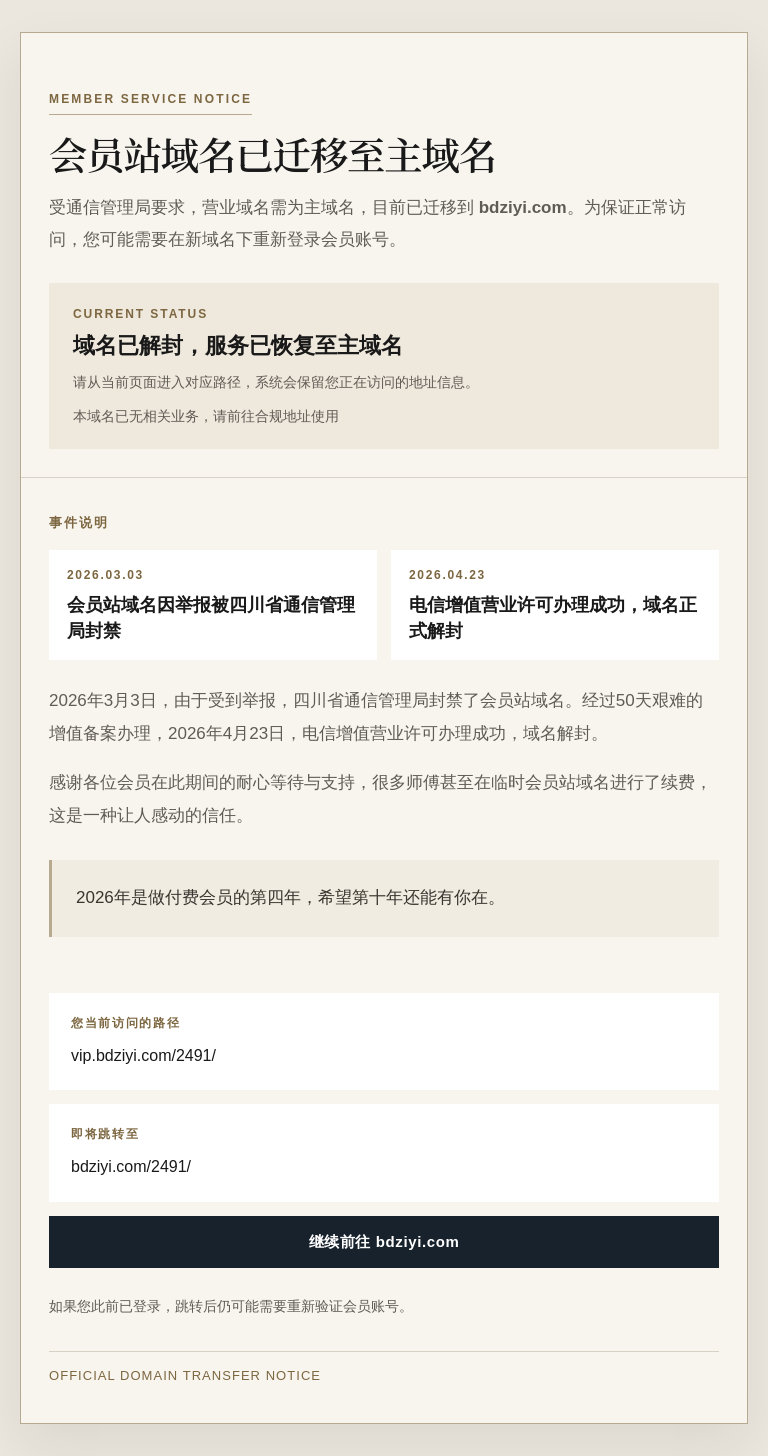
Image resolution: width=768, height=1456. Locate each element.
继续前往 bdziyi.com (384, 1241)
